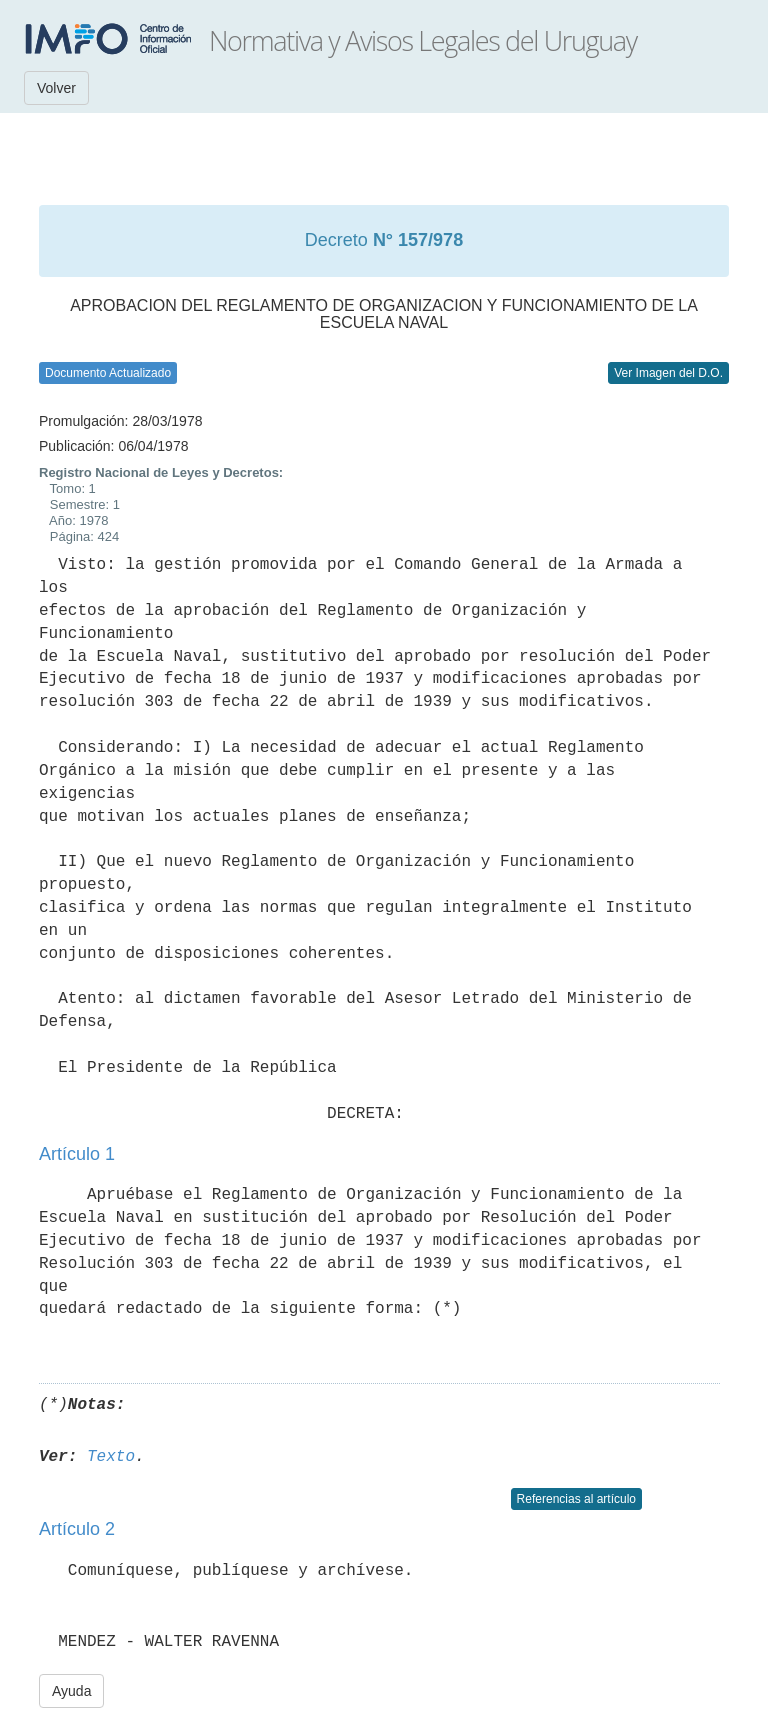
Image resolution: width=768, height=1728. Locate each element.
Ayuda (71, 1691)
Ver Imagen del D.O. (668, 373)
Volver (56, 88)
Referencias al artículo (576, 1499)
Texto (111, 1457)
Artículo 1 (77, 1154)
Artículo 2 (77, 1529)
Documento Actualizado (108, 373)
